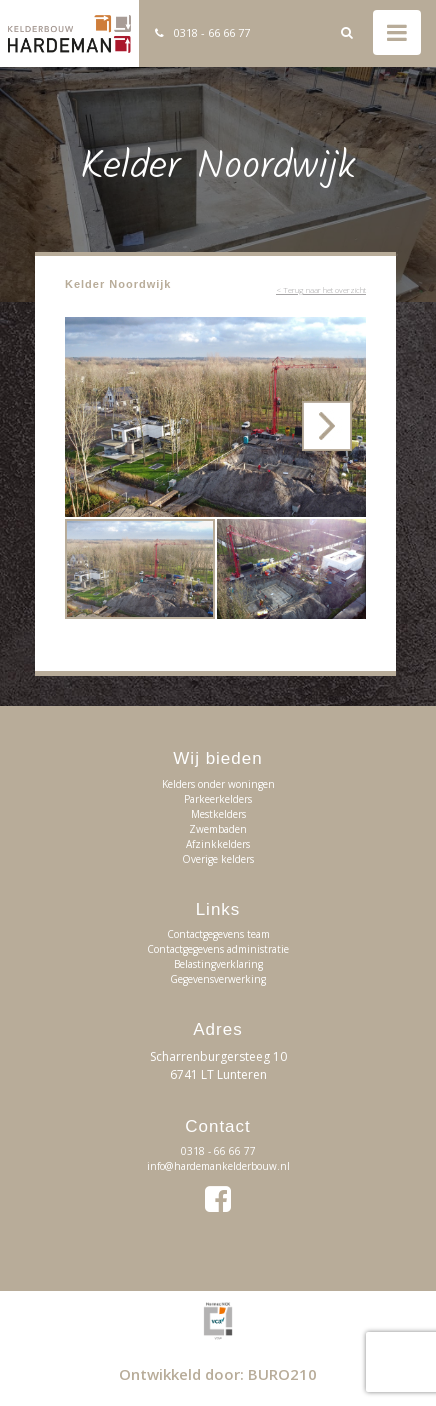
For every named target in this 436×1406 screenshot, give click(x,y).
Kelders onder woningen (218, 784)
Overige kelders (218, 859)
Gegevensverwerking (218, 979)
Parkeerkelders (218, 799)
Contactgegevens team (218, 934)
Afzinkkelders (218, 844)
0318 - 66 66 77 (212, 32)
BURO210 (282, 1374)
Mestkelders (218, 814)
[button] (348, 335)
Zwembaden (218, 829)
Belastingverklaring (218, 964)
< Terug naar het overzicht (321, 289)
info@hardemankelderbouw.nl (218, 1166)
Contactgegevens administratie (218, 949)
